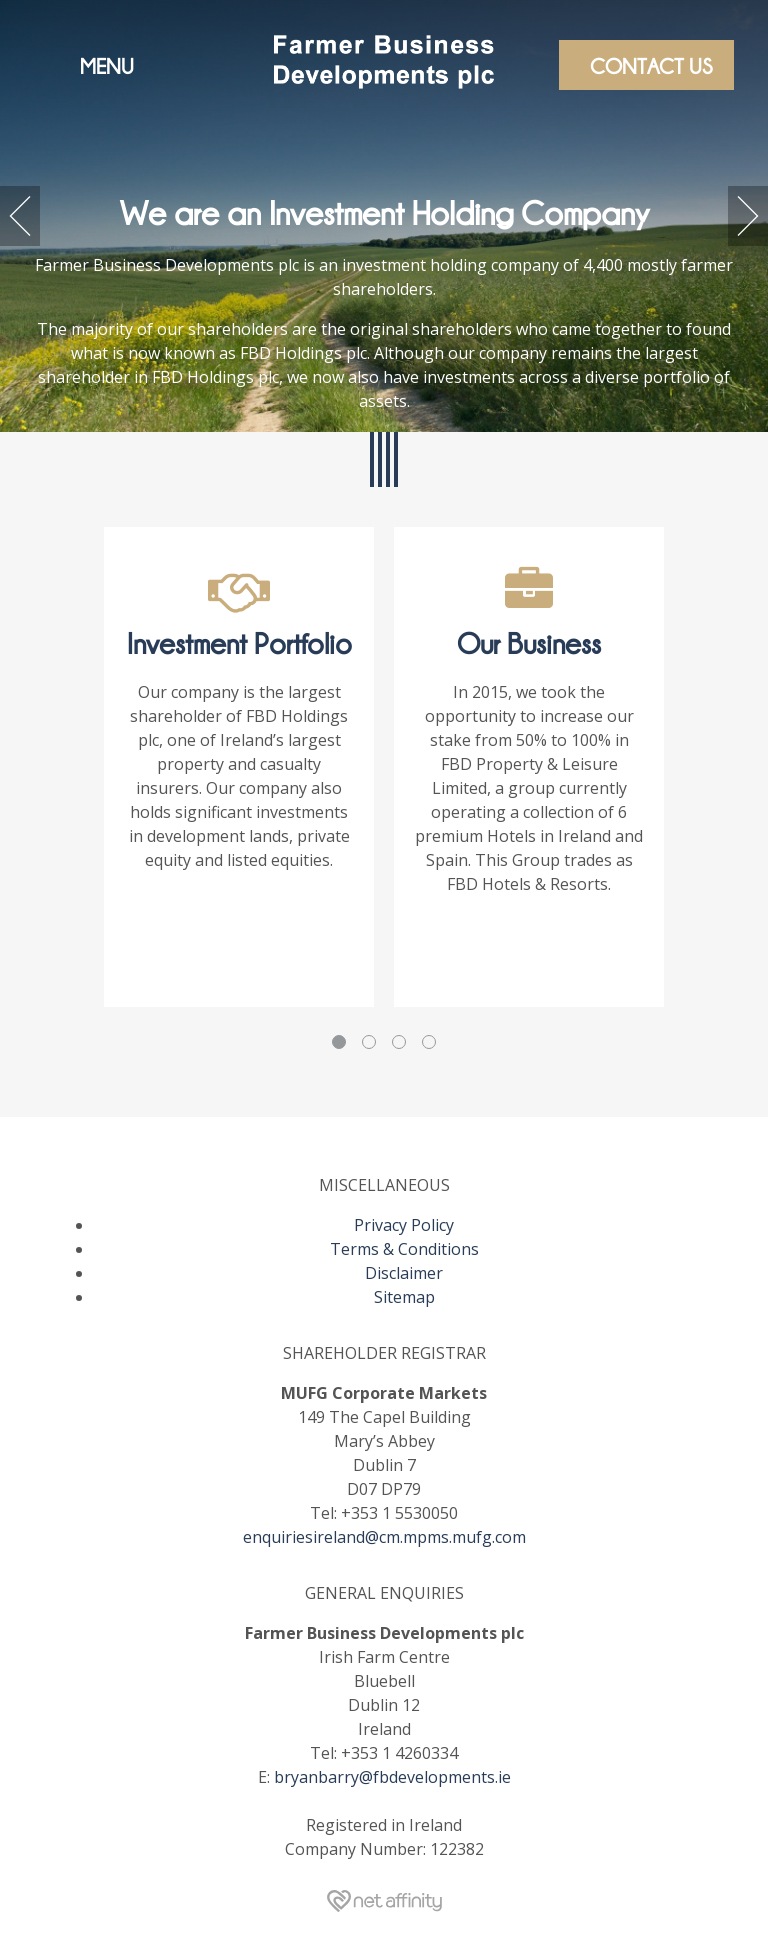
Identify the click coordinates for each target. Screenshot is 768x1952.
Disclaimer (404, 1273)
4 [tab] (429, 1042)
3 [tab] (399, 1042)
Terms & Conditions (404, 1249)
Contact (651, 65)
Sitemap (404, 1297)
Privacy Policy (404, 1225)
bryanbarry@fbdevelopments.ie (392, 1777)
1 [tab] (339, 1042)
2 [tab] (369, 1042)
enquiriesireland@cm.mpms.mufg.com (384, 1537)
